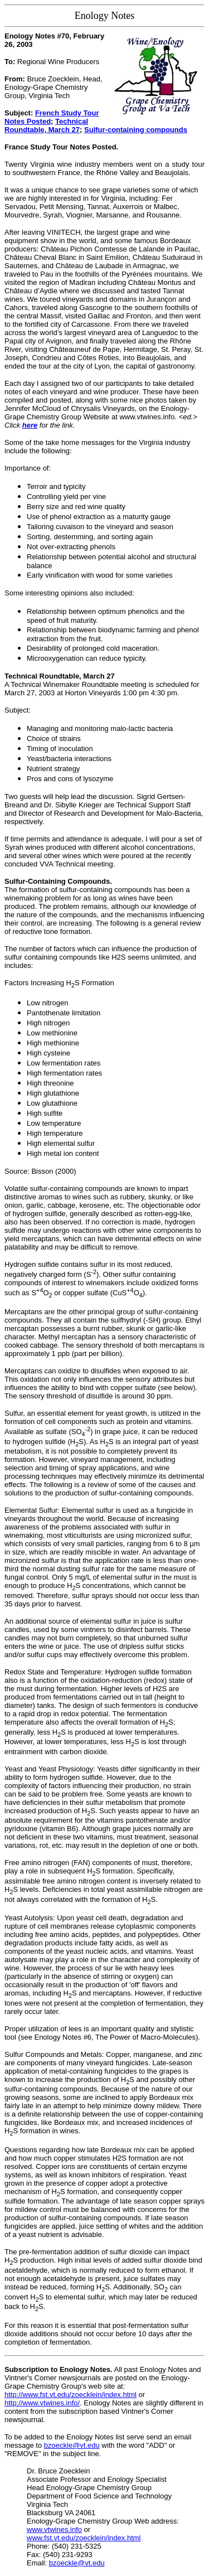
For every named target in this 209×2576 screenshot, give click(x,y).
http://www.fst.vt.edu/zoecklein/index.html (70, 2394)
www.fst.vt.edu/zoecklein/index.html (83, 2538)
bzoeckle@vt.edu (72, 2445)
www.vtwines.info (54, 2529)
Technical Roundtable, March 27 (46, 125)
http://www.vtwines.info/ (42, 2403)
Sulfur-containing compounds (135, 129)
